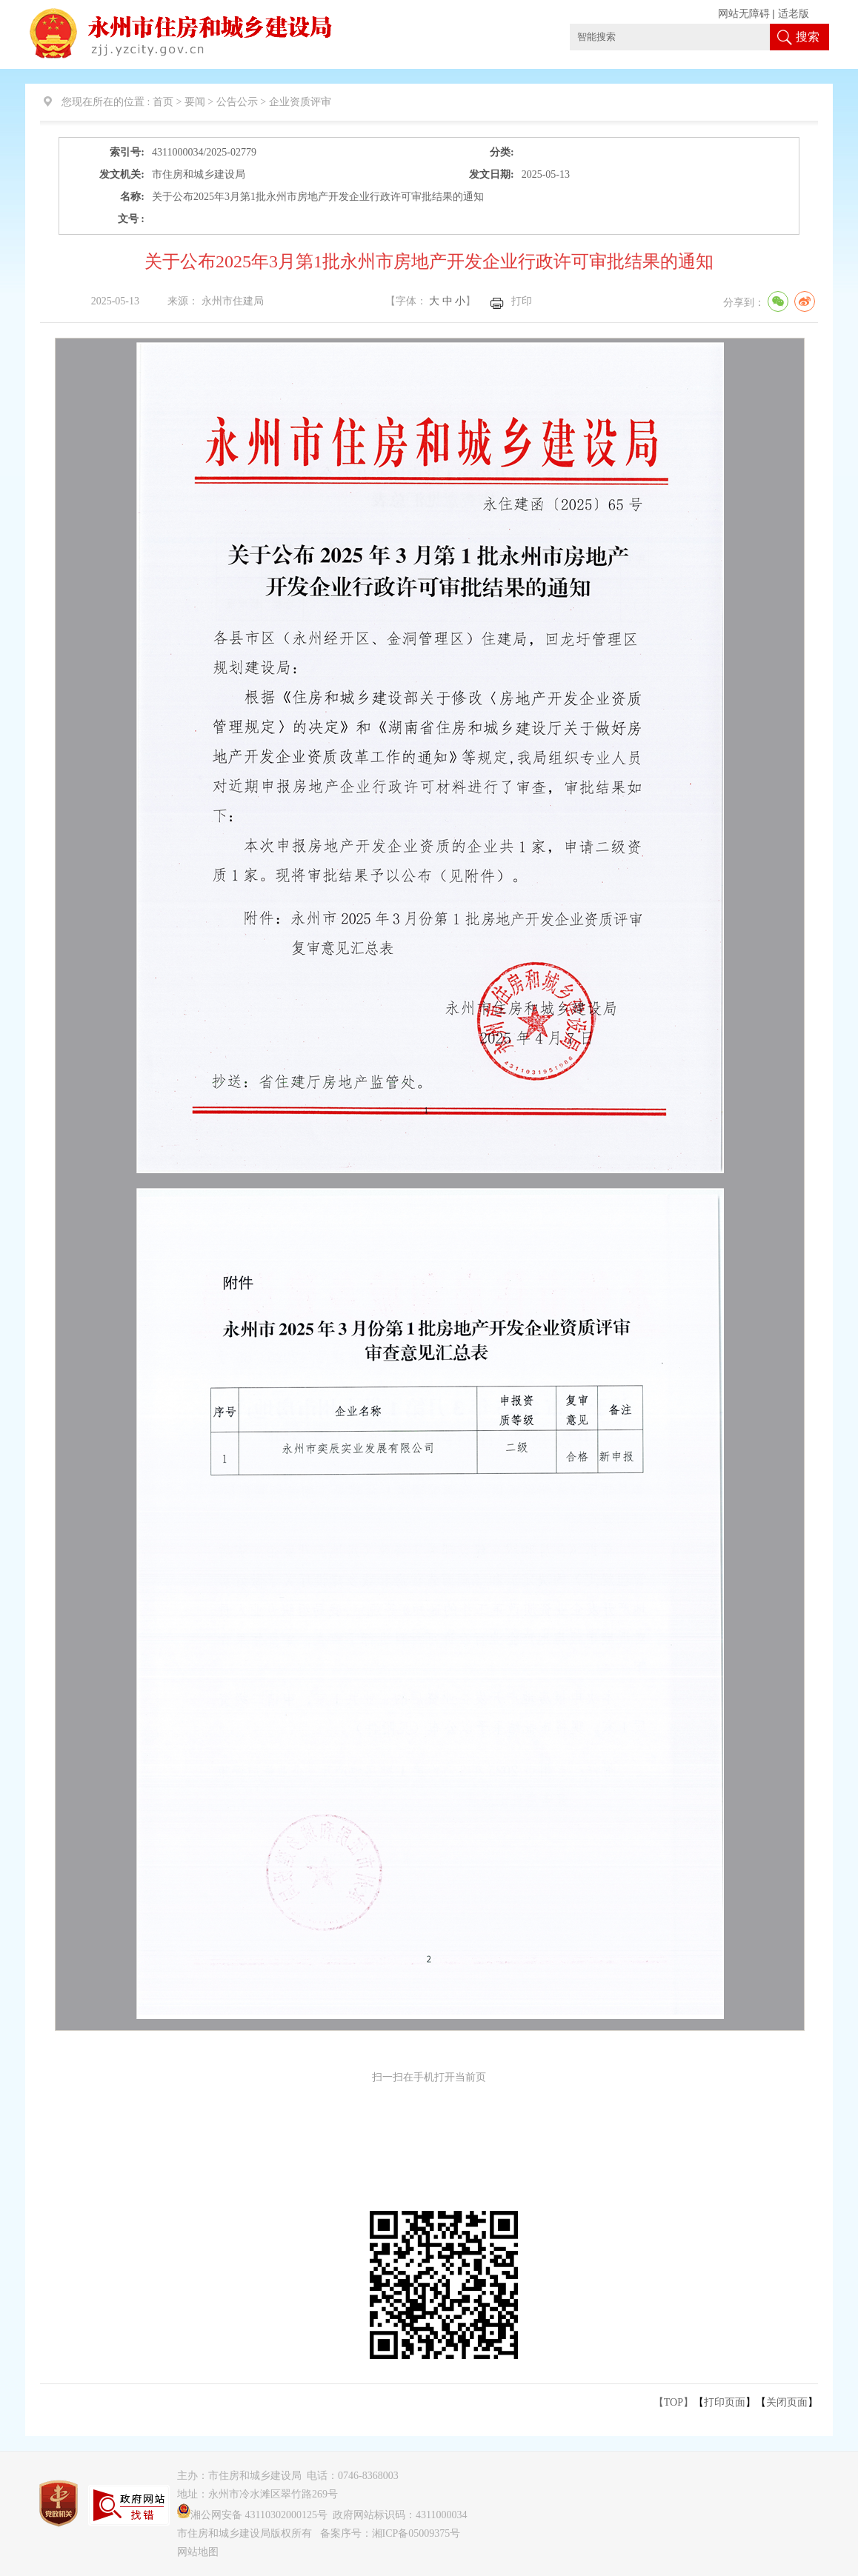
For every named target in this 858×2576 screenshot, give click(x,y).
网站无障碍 (744, 13)
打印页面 (724, 2402)
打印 (521, 301)
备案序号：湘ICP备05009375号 (390, 2533)
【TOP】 (674, 2402)
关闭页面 (787, 2402)
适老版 (793, 13)
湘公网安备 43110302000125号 (252, 2514)
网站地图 (198, 2551)
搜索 (807, 36)
